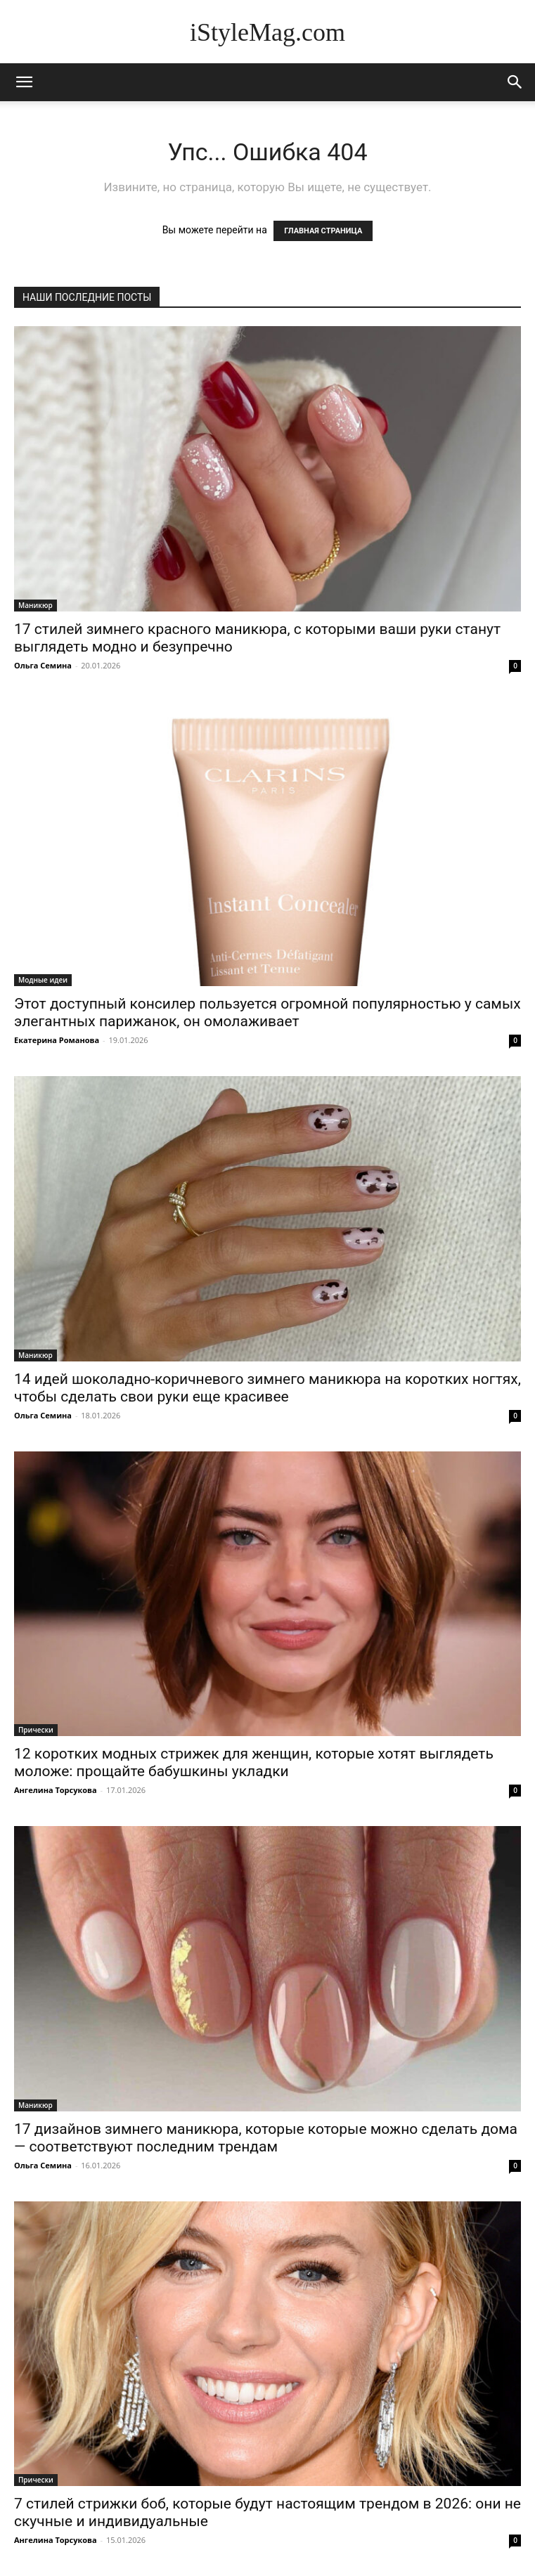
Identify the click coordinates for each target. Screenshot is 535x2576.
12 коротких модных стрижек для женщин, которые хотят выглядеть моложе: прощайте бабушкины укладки (254, 1762)
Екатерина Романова (56, 1040)
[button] (515, 82)
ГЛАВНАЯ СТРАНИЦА (323, 230)
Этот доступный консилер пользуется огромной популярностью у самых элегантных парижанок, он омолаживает (267, 1012)
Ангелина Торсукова (55, 1790)
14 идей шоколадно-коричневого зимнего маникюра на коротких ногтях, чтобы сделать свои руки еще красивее (267, 1388)
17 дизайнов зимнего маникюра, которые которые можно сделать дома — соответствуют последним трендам (265, 2138)
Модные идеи (42, 980)
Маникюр (35, 605)
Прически (35, 1730)
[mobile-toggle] (23, 82)
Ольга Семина (43, 665)
